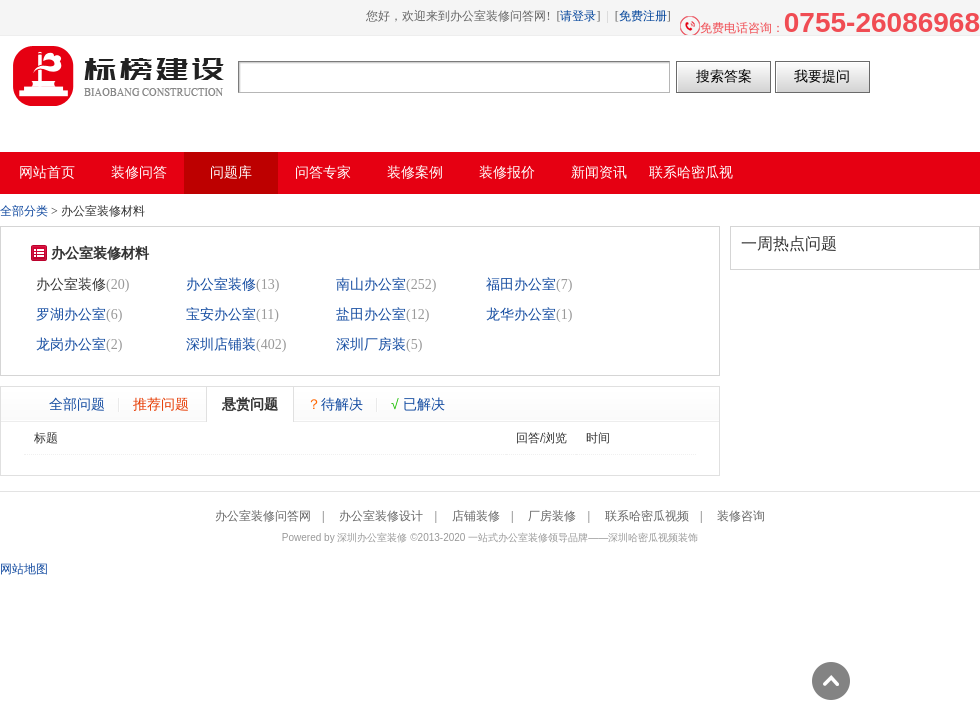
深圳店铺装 (221, 344)
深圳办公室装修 (372, 537)
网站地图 (24, 569)
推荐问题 (161, 404)
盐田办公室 (371, 314)
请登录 (578, 16)
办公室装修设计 (381, 516)
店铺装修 (476, 516)
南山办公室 (371, 284)
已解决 (418, 404)
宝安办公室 (221, 314)
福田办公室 (521, 284)
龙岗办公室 (71, 344)
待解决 (335, 404)
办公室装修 (221, 284)
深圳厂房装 (371, 344)
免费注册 (643, 16)
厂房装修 (552, 516)
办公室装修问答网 (119, 76)
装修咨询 (741, 516)
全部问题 (77, 404)
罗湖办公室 (71, 314)
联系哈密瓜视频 (647, 516)
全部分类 (24, 211)
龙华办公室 (521, 314)
